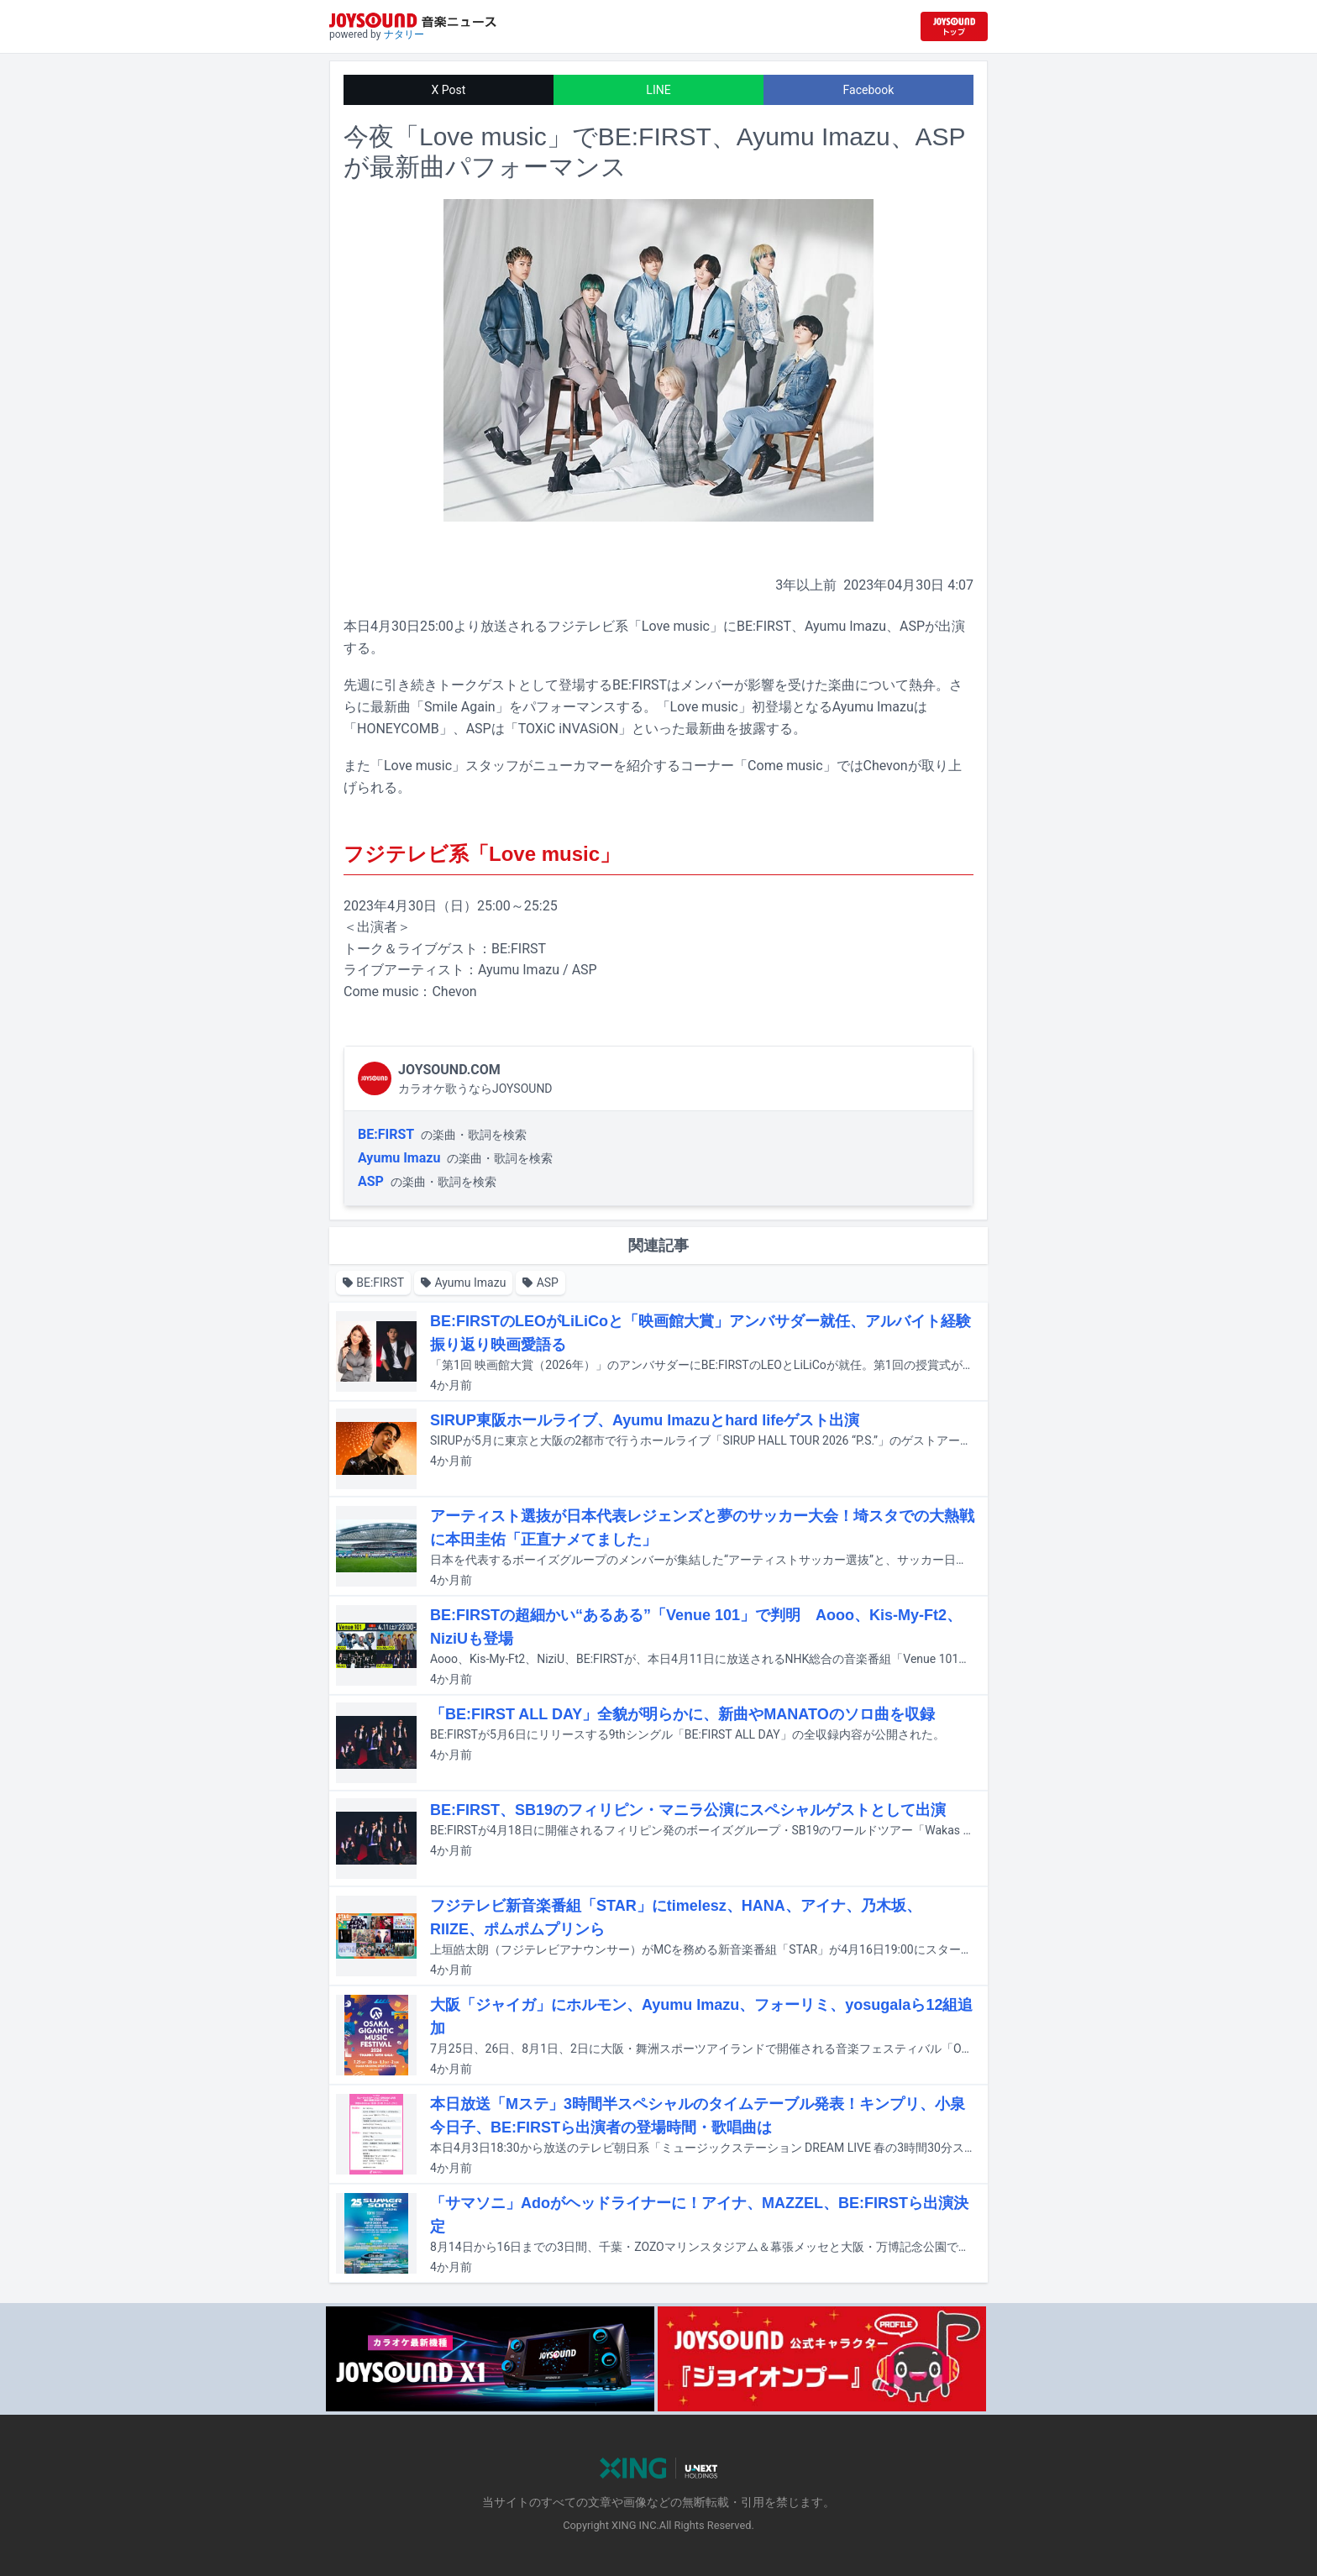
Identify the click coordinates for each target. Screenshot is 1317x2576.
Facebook (869, 90)
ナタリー (404, 34)
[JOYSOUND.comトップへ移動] (954, 26)
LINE (658, 90)
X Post (449, 90)
